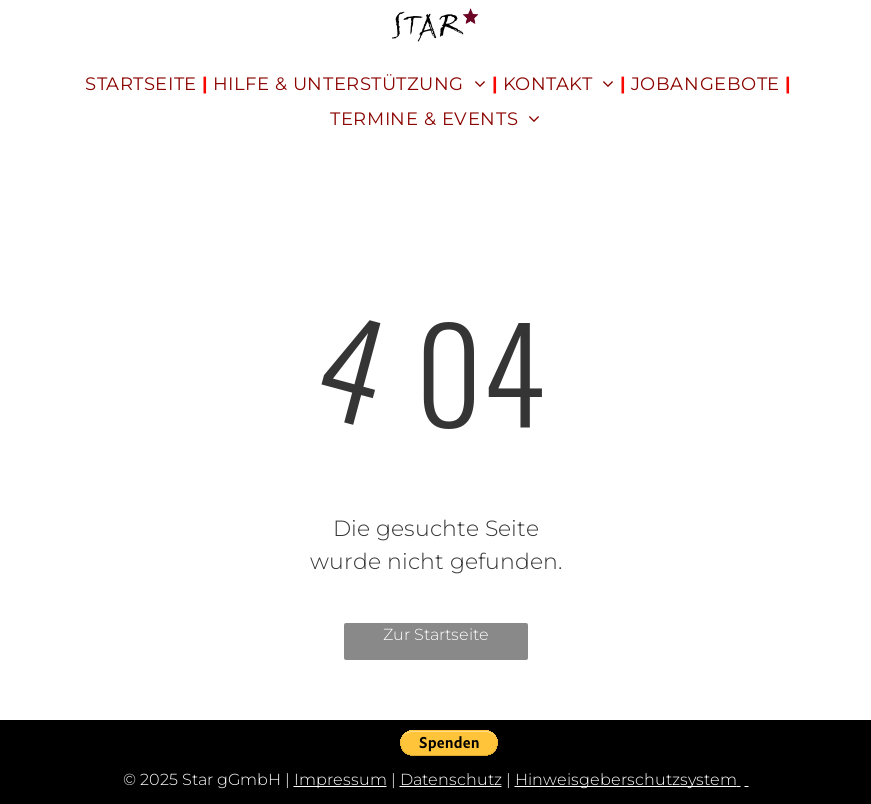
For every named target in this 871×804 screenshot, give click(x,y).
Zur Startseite (436, 634)
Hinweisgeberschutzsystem (626, 779)
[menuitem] (143, 84)
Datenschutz (451, 779)
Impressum (340, 779)
